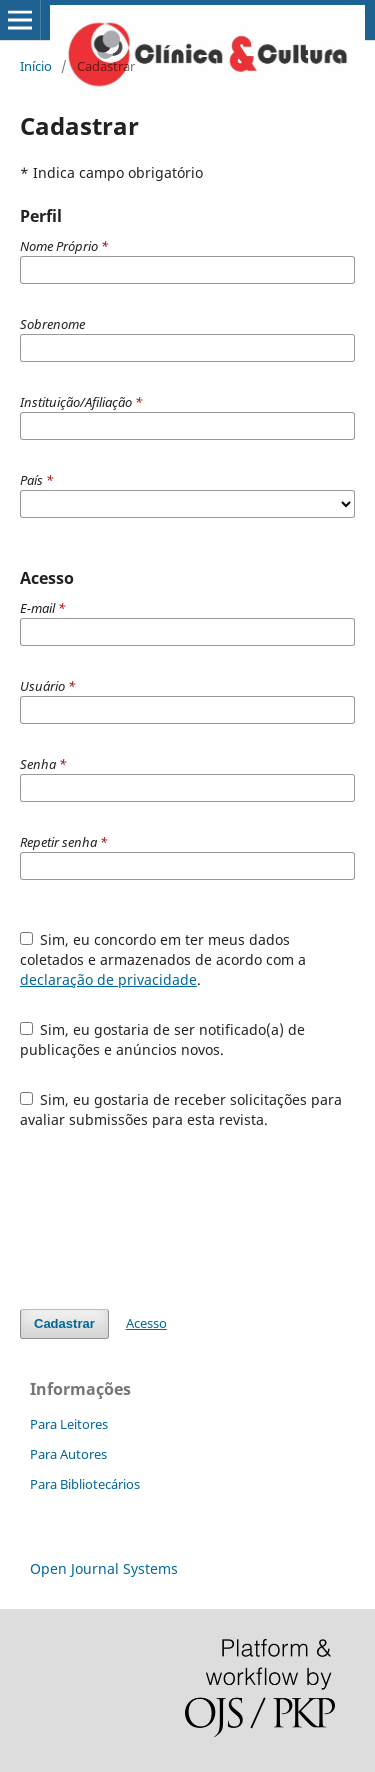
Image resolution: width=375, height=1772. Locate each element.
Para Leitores (69, 1424)
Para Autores (68, 1454)
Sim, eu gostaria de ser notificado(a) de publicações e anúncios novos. (163, 1039)
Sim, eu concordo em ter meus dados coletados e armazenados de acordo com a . (163, 959)
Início (36, 66)
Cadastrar (64, 1323)
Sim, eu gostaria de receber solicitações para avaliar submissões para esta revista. (181, 1109)
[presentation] (172, 1219)
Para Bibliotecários (85, 1484)
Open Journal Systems (104, 1568)
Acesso (146, 1323)
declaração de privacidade (108, 979)
